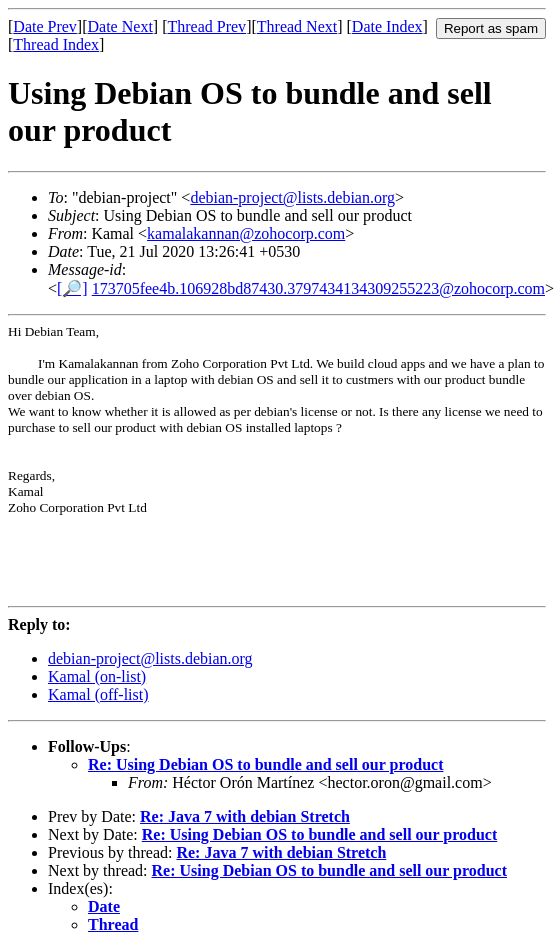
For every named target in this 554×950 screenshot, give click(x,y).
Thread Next (297, 26)
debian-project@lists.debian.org (292, 197)
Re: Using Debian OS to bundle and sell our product (265, 764)
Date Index (387, 26)
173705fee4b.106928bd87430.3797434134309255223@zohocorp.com (318, 288)
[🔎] (72, 288)
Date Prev (45, 26)
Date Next (120, 26)
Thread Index (56, 44)
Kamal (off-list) (98, 694)
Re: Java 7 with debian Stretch (245, 816)
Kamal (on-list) (97, 676)
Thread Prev (206, 26)
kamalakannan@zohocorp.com (246, 233)
